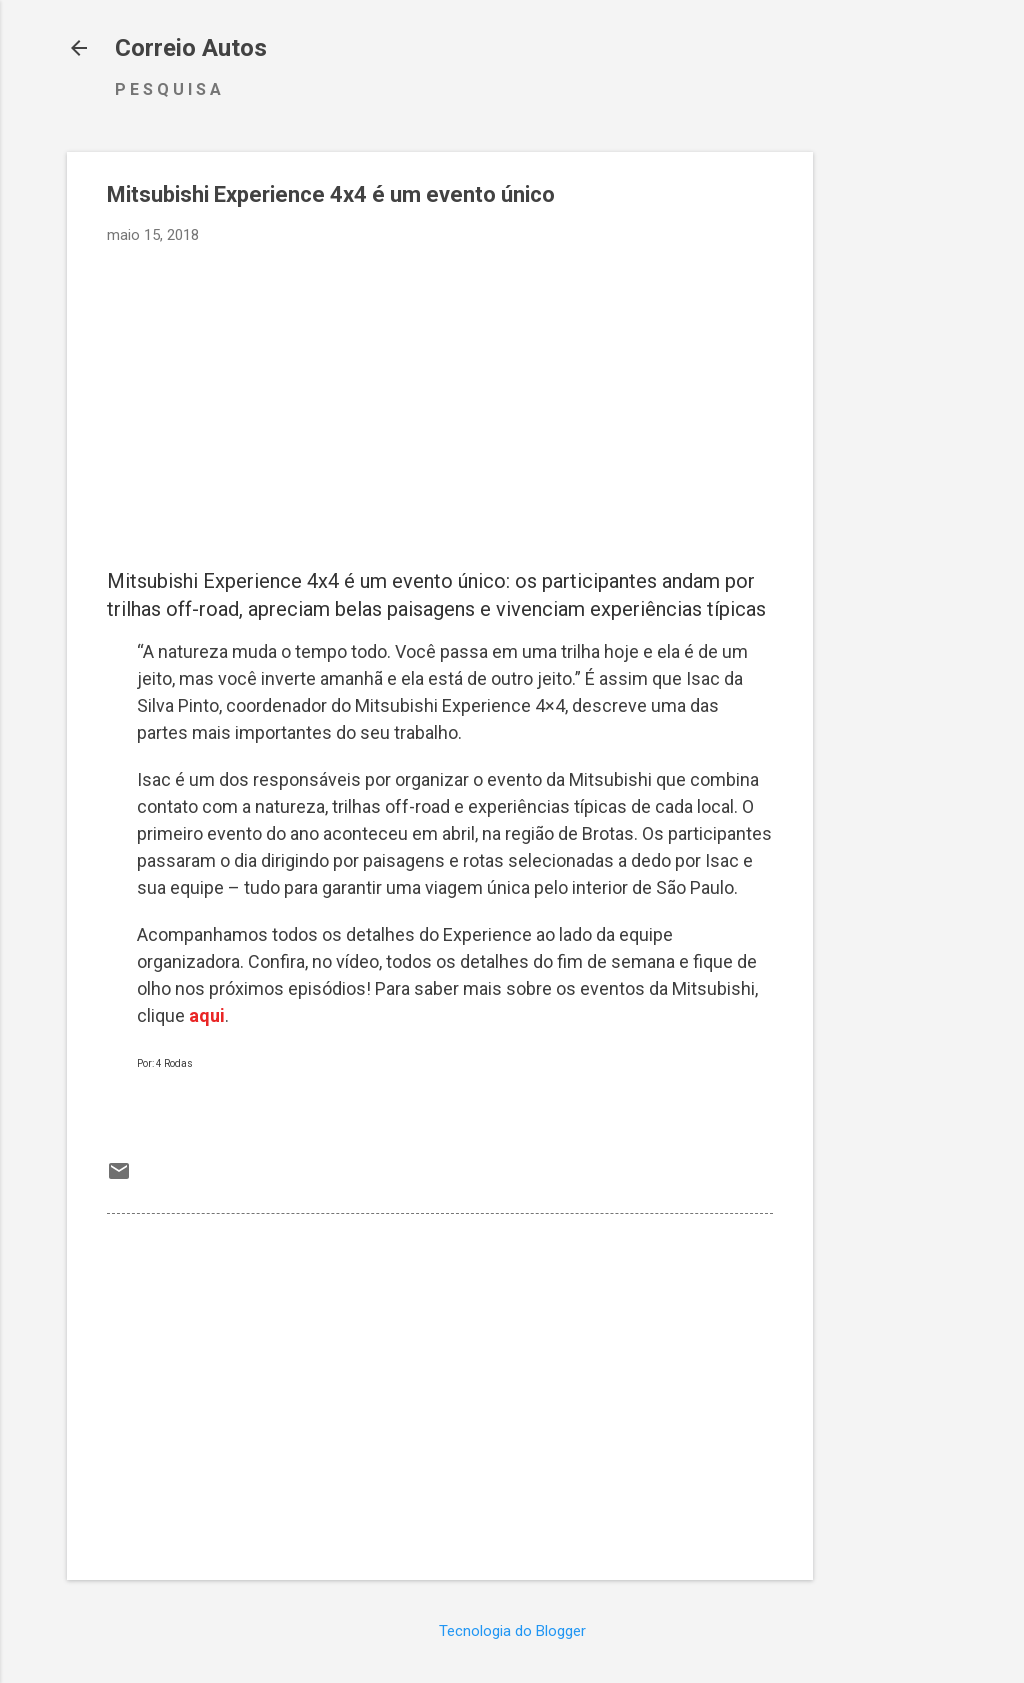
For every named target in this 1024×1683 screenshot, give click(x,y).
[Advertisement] (893, 452)
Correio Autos (191, 48)
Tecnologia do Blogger (512, 1631)
